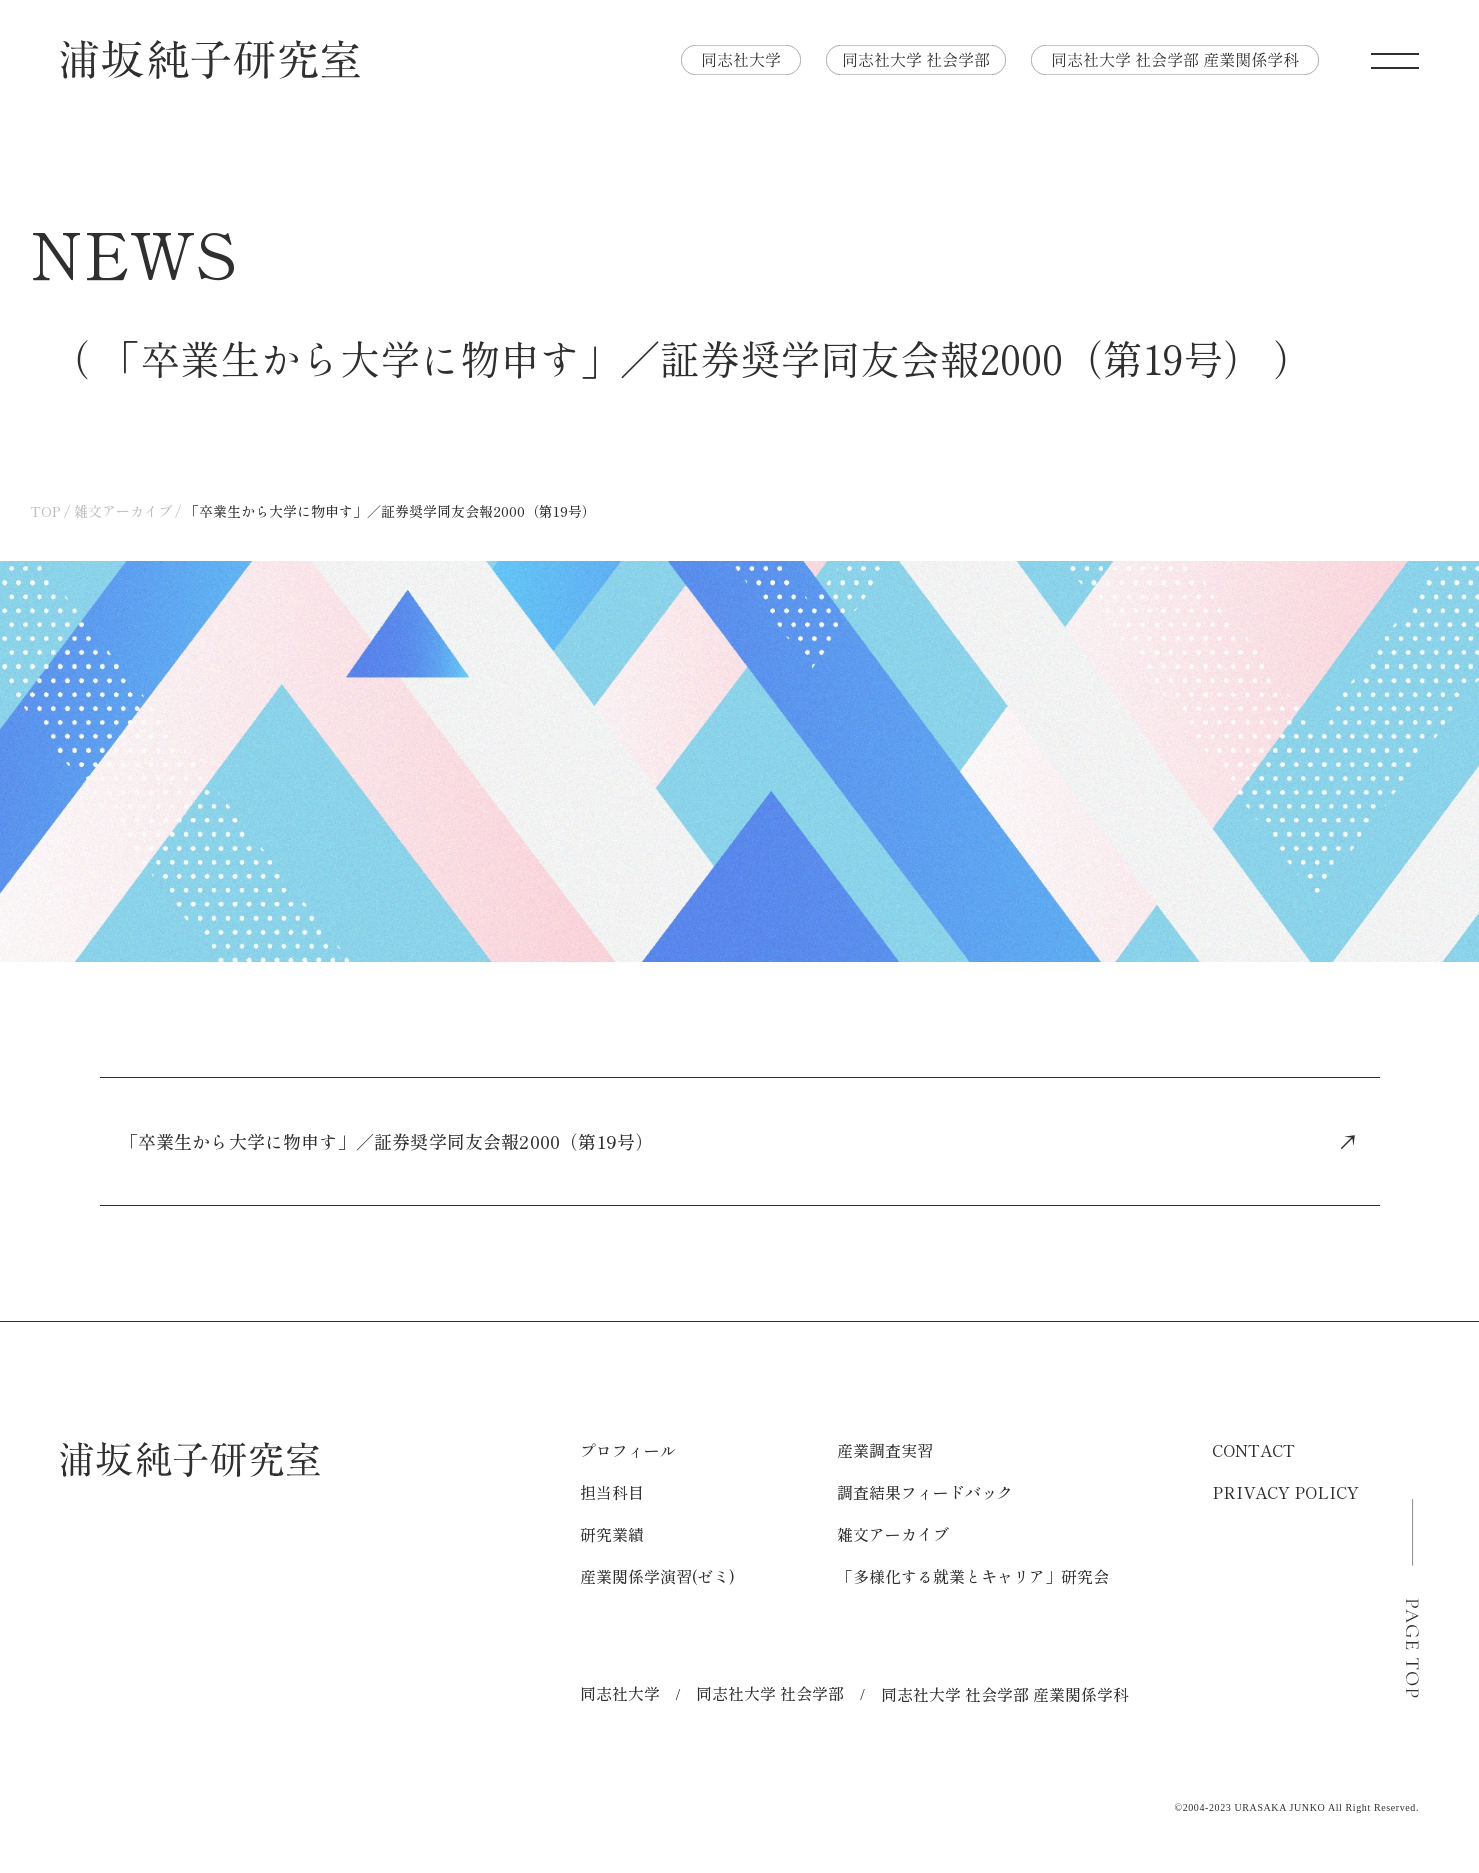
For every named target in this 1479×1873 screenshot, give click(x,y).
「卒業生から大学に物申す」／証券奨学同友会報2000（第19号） (740, 1141)
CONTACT (1253, 1450)
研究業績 (612, 1534)
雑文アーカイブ (123, 511)
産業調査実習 (885, 1450)
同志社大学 (620, 1693)
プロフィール (628, 1450)
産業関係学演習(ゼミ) (657, 1576)
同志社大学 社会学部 (770, 1693)
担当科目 (612, 1492)
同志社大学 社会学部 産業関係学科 (1005, 1694)
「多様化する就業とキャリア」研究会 (973, 1576)
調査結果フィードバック (925, 1492)
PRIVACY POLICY (1285, 1492)
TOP (45, 511)
